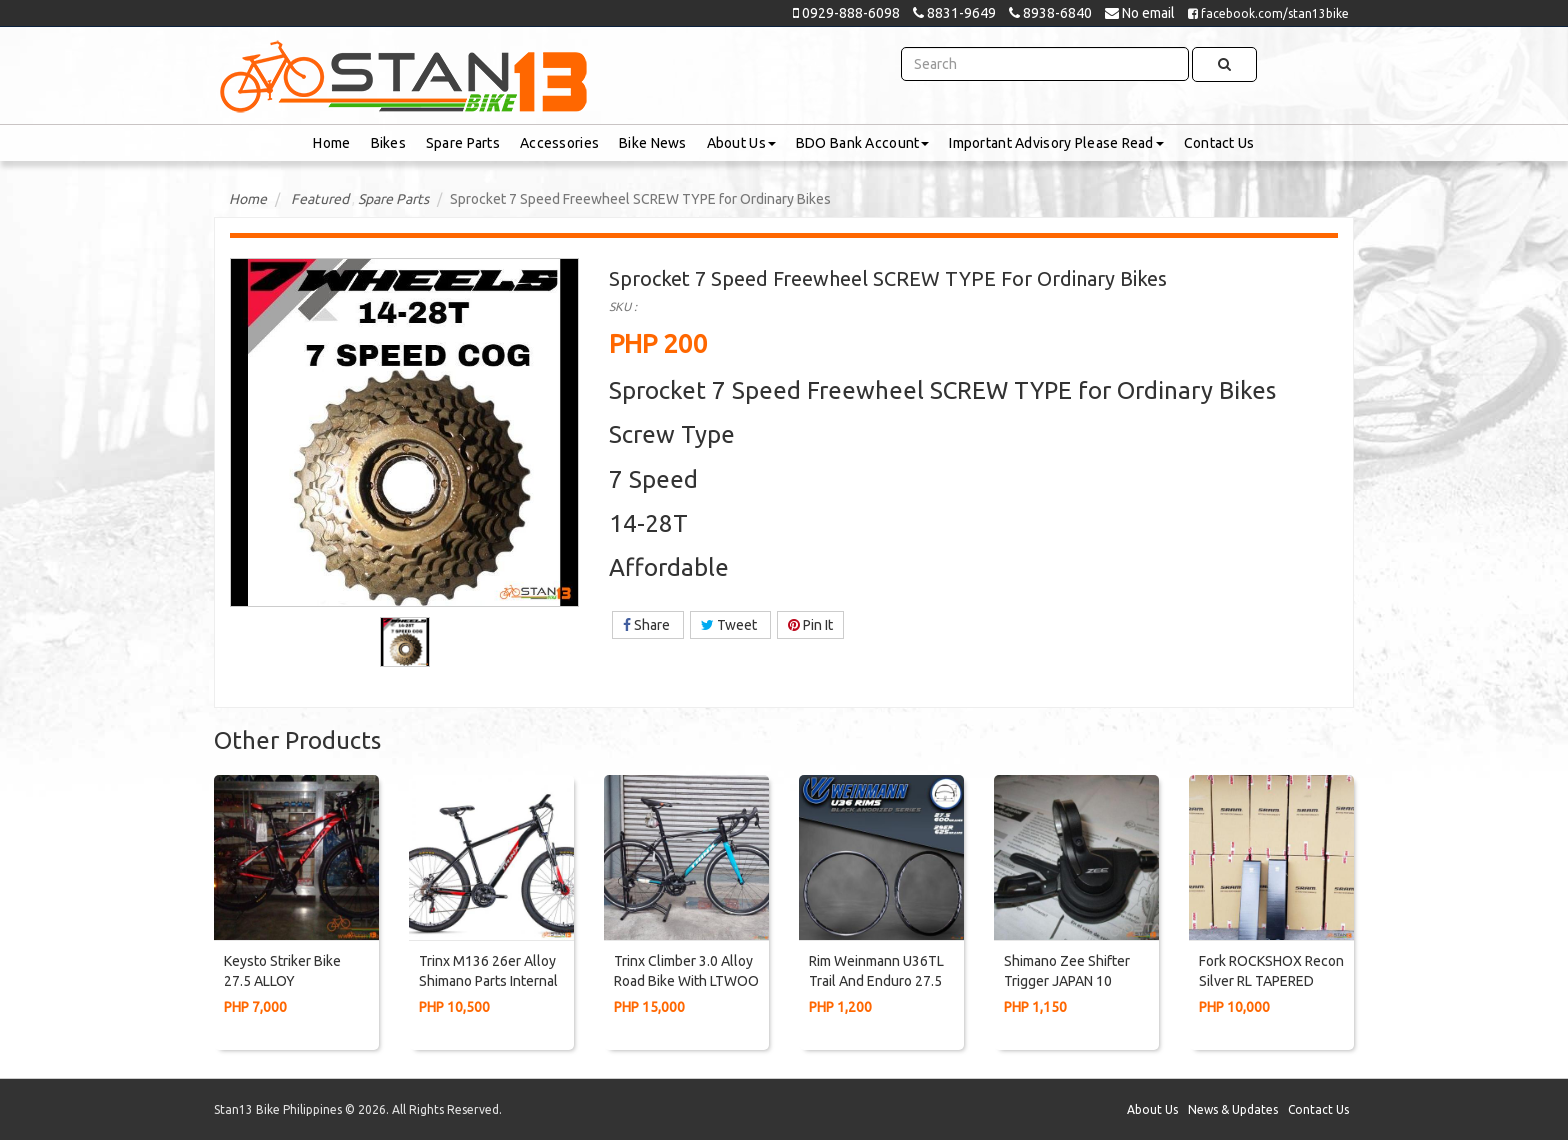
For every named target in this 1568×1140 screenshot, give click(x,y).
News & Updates (1233, 1109)
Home (331, 143)
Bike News (653, 143)
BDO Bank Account (862, 143)
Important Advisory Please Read (1056, 143)
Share (648, 625)
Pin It (810, 625)
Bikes (388, 143)
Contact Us (1219, 143)
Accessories (559, 143)
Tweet (730, 625)
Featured (320, 199)
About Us (741, 143)
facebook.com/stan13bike (1268, 13)
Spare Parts (463, 143)
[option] (404, 642)
